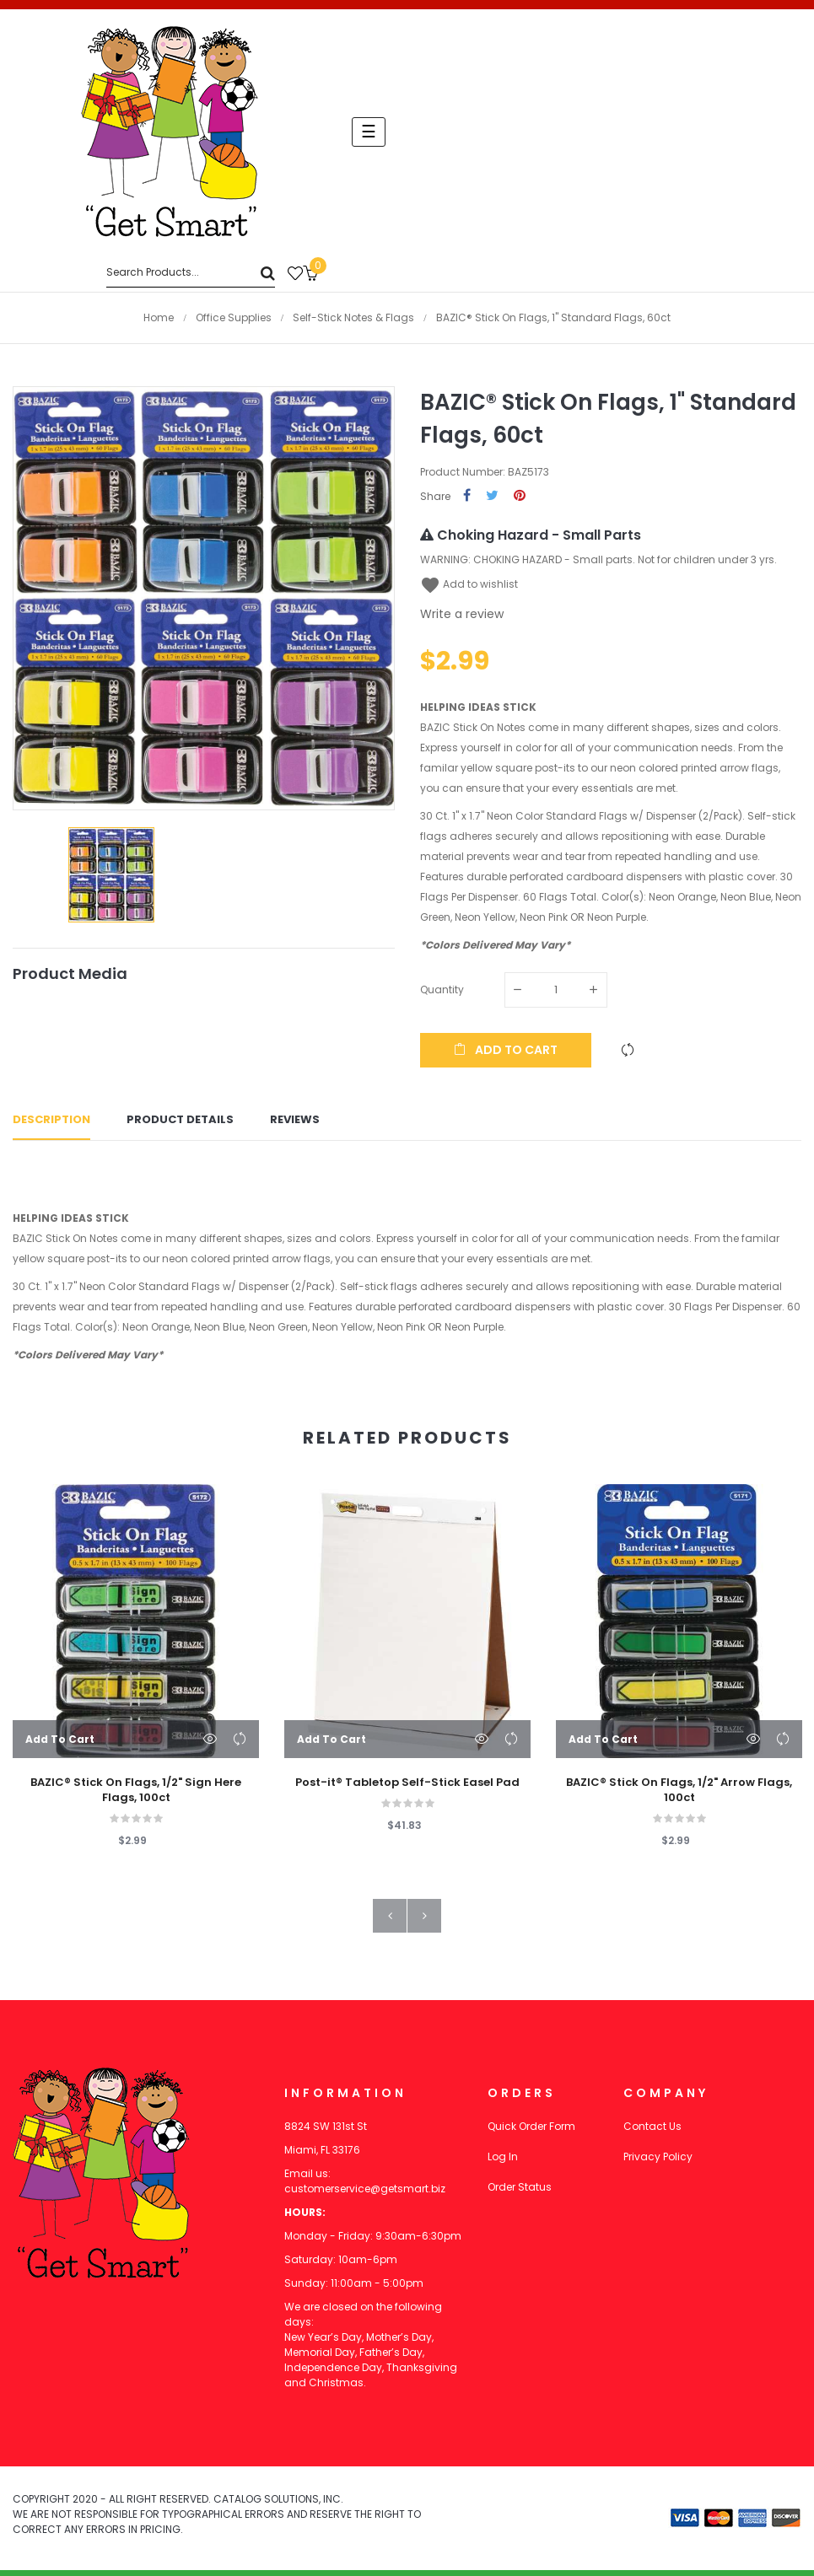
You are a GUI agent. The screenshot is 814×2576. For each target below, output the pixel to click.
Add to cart (506, 1049)
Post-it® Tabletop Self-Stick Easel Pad (407, 1787)
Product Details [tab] (180, 1123)
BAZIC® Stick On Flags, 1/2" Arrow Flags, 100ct (679, 1795)
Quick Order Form (531, 2132)
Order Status (520, 2193)
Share (467, 496)
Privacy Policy (658, 2162)
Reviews (295, 1123)
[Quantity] (556, 990)
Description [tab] (51, 1123)
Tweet (492, 496)
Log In (503, 2162)
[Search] (190, 273)
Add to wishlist (469, 584)
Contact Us (652, 2132)
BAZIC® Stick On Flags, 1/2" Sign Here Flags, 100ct (135, 1795)
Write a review (462, 613)
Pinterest (520, 496)
